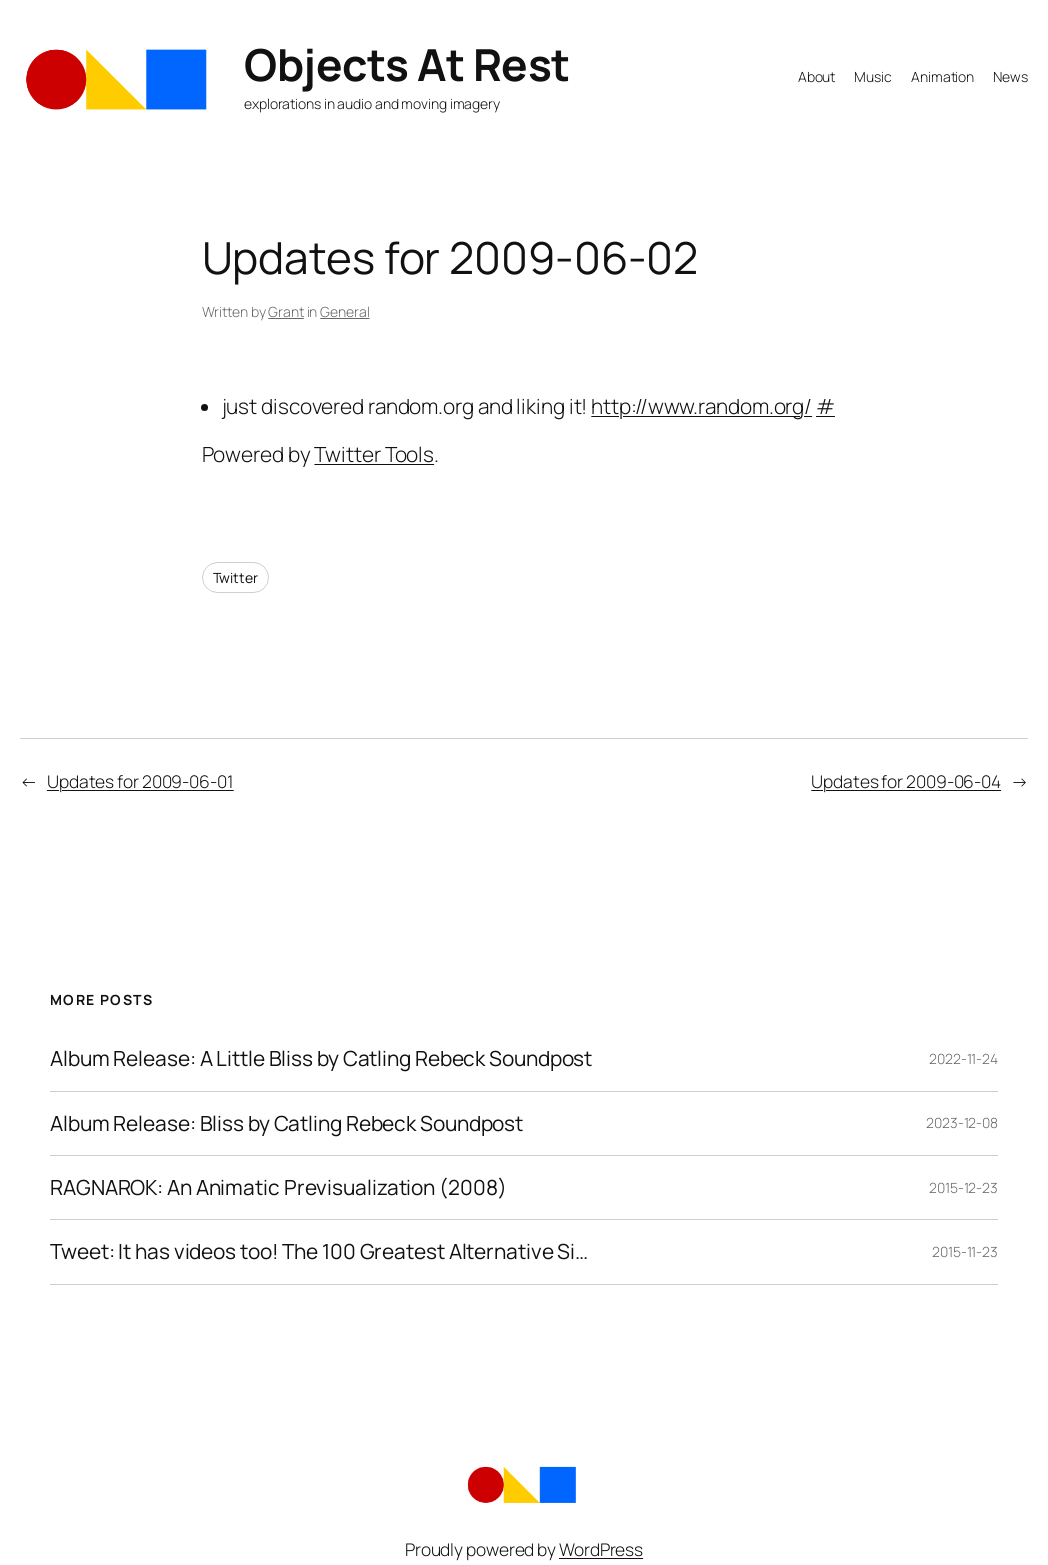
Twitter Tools (374, 454)
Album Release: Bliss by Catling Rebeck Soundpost (286, 1123)
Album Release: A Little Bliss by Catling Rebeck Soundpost (321, 1058)
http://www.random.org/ (701, 406)
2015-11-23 (965, 1251)
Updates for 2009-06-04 (906, 781)
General (344, 311)
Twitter (235, 577)
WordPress (601, 1549)
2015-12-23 (963, 1187)
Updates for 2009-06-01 (140, 781)
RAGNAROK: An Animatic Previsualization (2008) (278, 1187)
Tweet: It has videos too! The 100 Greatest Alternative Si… (319, 1251)
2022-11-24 (963, 1058)
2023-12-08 (962, 1122)
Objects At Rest (407, 64)
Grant (286, 311)
